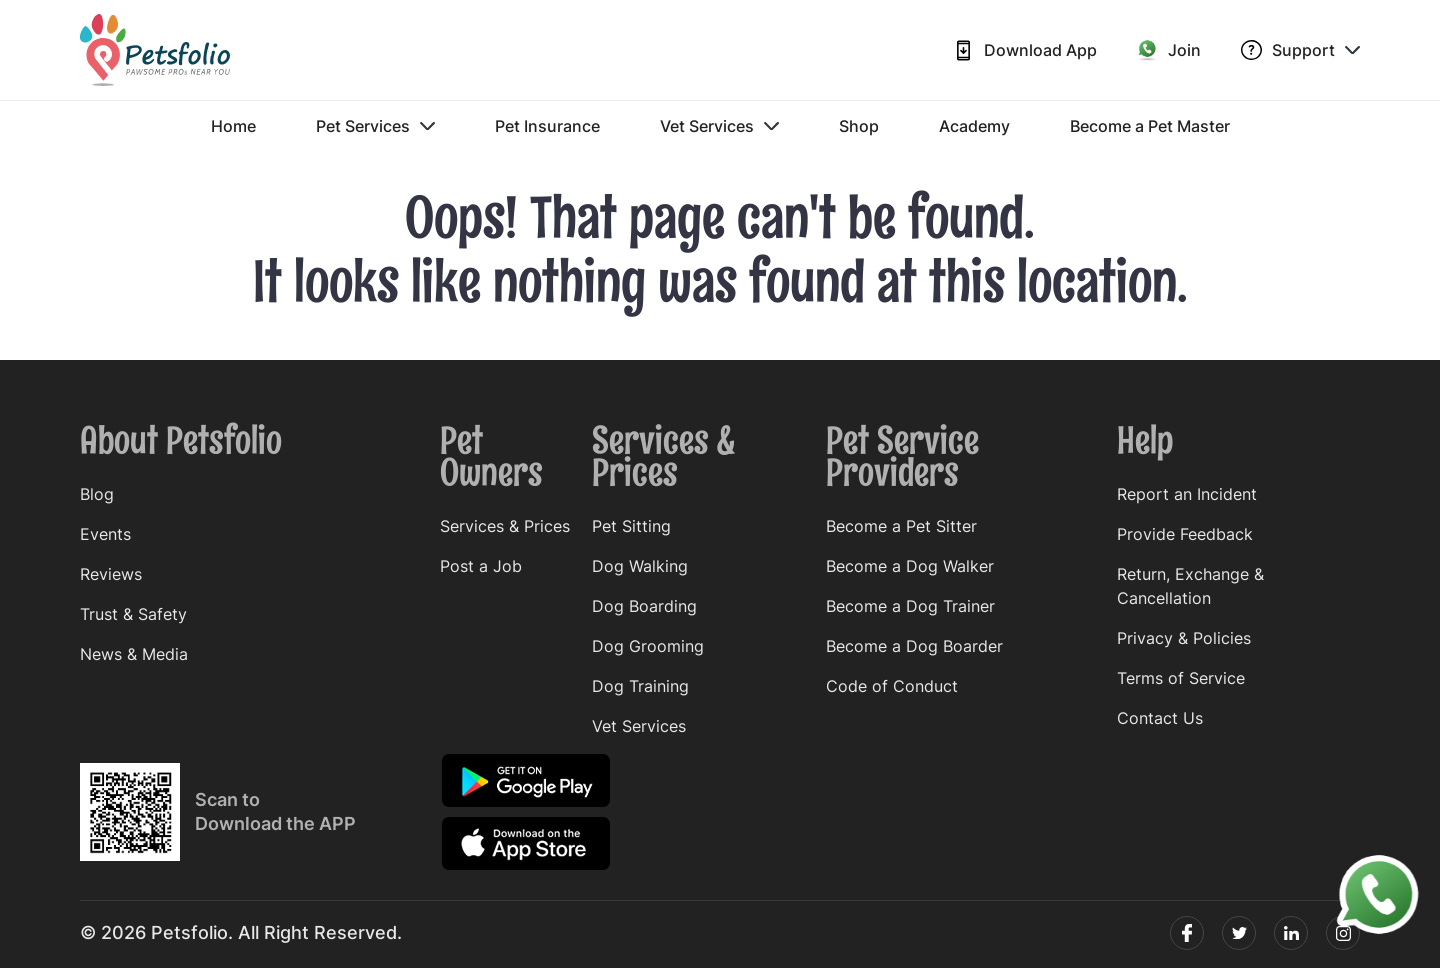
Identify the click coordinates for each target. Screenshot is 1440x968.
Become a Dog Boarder (914, 646)
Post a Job (481, 566)
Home (233, 126)
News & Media (134, 654)
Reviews (111, 574)
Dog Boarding (644, 606)
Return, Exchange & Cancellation (1190, 586)
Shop (859, 126)
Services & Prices (505, 526)
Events (105, 534)
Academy (974, 126)
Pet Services (375, 126)
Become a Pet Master (1150, 126)
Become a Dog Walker (910, 566)
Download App (1025, 50)
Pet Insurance (547, 126)
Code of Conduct (892, 686)
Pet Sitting (631, 526)
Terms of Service (1181, 678)
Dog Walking (640, 566)
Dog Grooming (648, 646)
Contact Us (1160, 718)
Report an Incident (1187, 494)
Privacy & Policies (1184, 638)
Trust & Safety (133, 614)
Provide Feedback (1185, 534)
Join (1169, 50)
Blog (97, 494)
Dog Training (640, 686)
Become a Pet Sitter (901, 526)
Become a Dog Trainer (910, 606)
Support (1300, 50)
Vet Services (719, 126)
